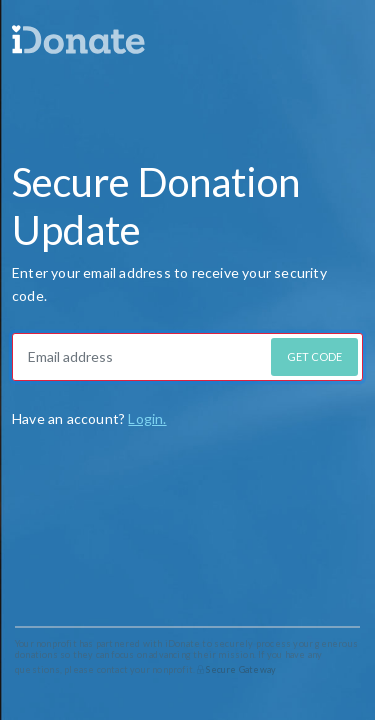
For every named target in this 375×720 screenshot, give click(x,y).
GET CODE (314, 356)
